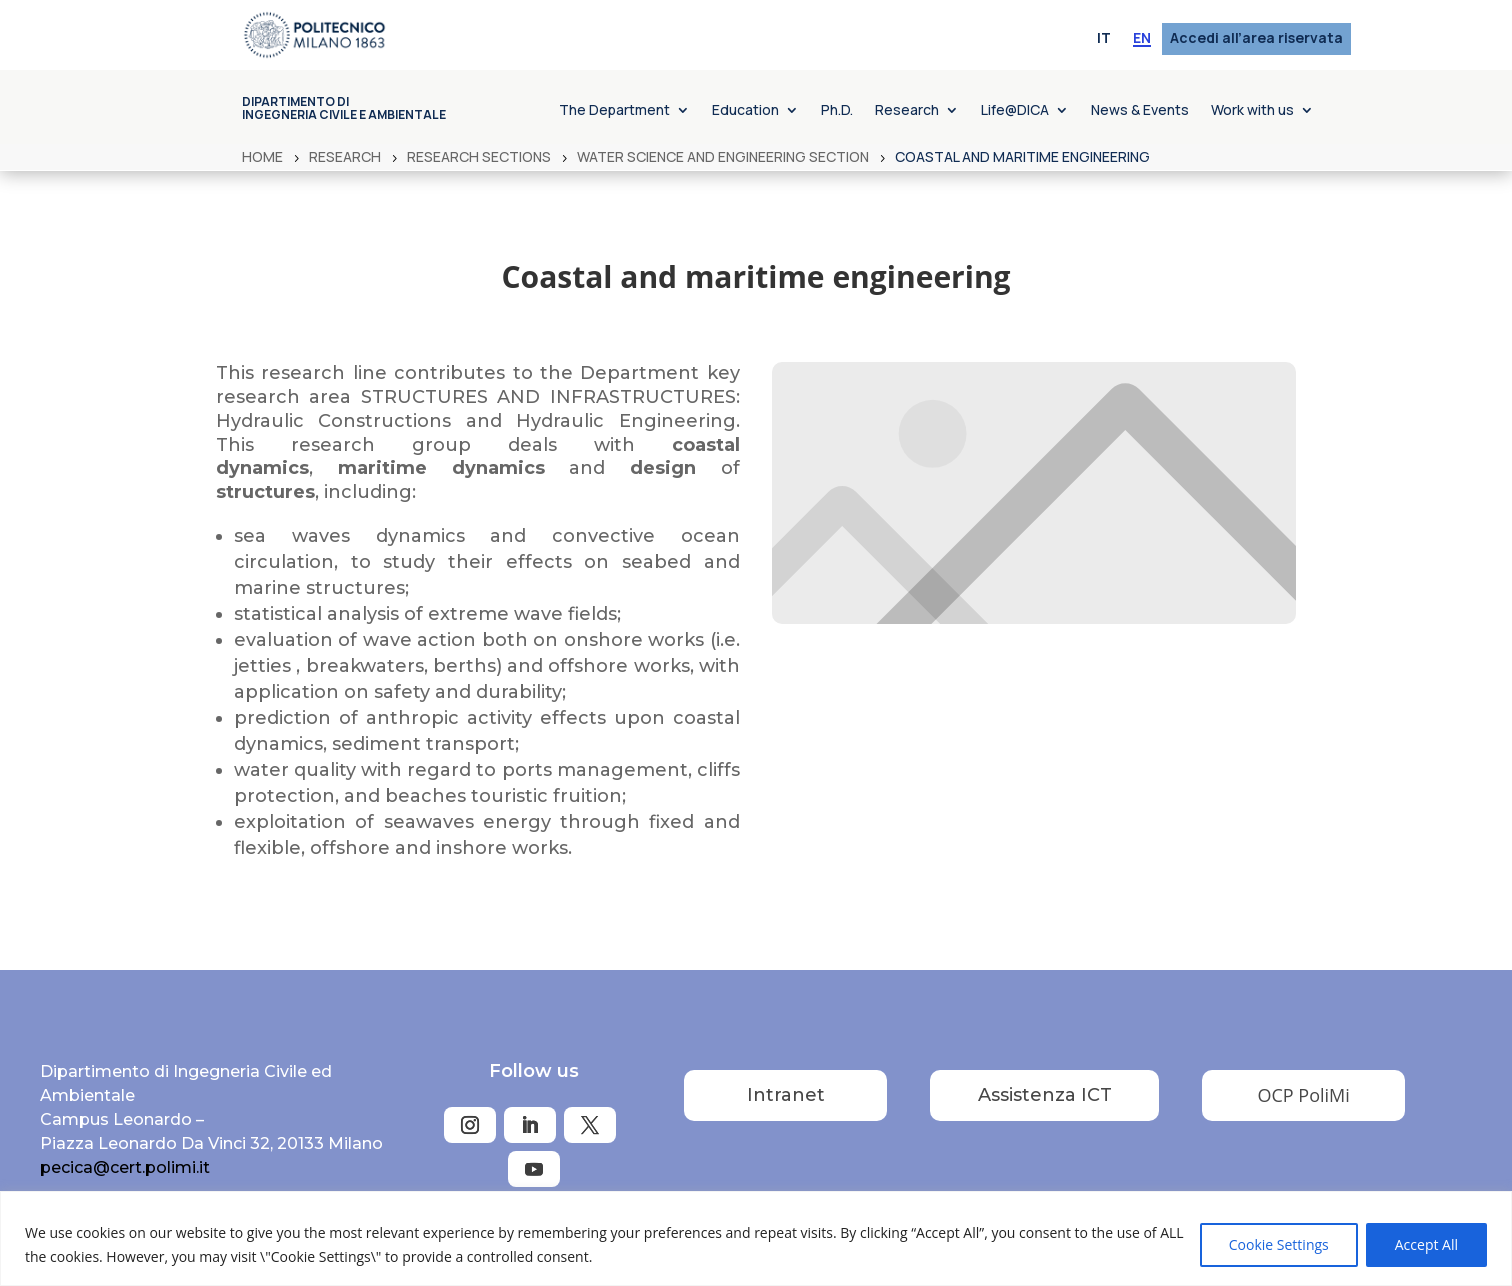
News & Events (1140, 111)
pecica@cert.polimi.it (125, 1167)
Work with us (1252, 111)
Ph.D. (837, 111)
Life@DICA (1015, 111)
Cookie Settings (1279, 1244)
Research (907, 111)
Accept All (1426, 1244)
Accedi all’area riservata (1256, 39)
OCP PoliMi (1304, 1095)
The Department (614, 111)
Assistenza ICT (1045, 1095)
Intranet (786, 1095)
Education (745, 111)
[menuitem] (1104, 39)
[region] (756, 1238)
